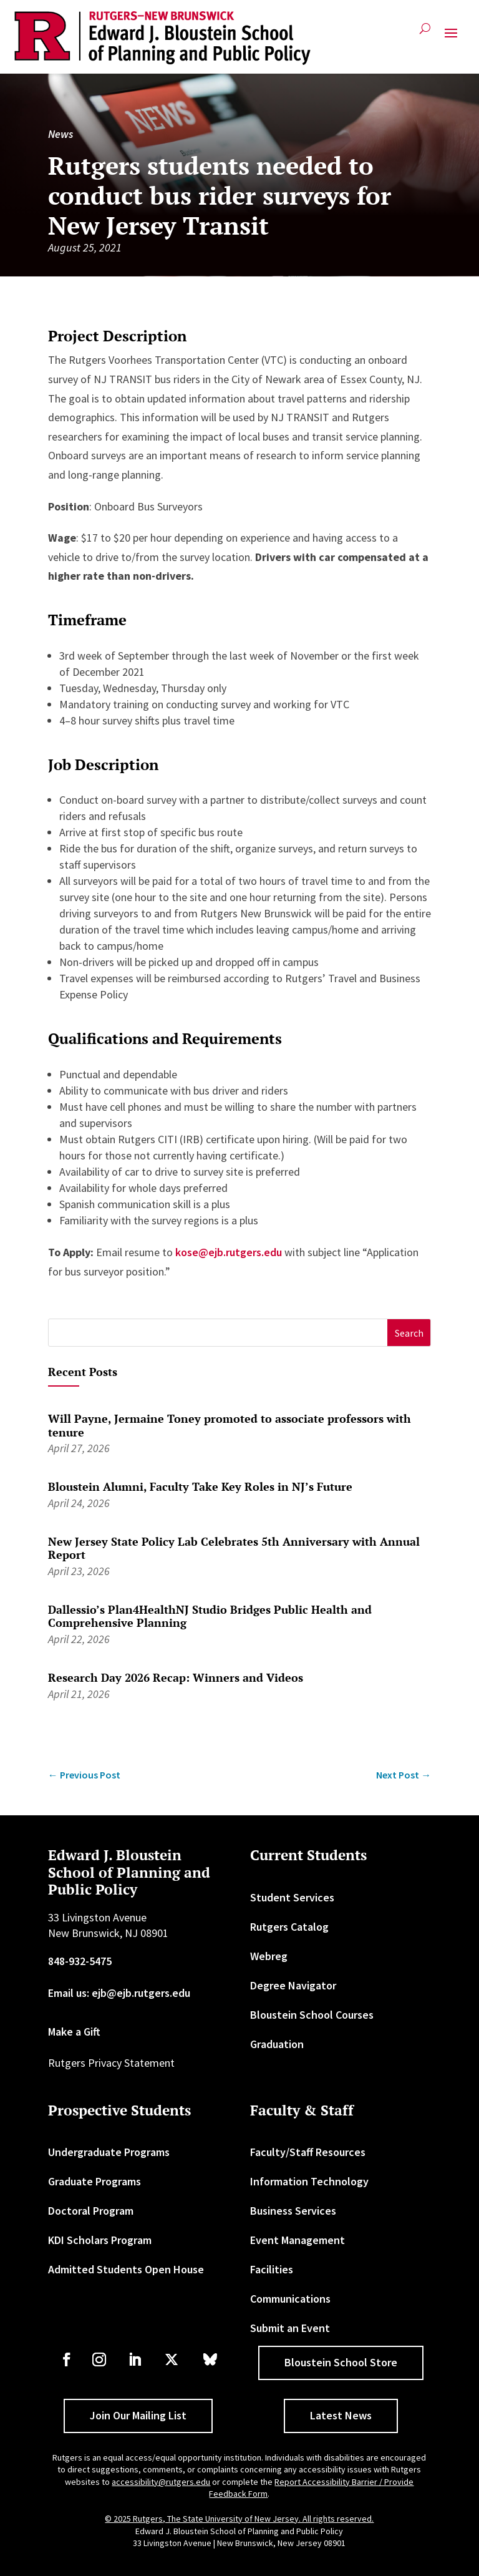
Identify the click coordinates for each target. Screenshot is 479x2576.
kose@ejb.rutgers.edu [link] (229, 1252)
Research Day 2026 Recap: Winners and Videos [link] (175, 1677)
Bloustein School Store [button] (340, 2362)
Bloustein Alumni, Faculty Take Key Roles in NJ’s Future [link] (200, 1486)
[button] (451, 38)
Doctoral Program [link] (90, 2210)
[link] (162, 38)
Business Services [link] (293, 2210)
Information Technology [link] (309, 2181)
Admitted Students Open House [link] (126, 2269)
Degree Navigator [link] (293, 1985)
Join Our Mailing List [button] (138, 2415)
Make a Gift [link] (74, 2031)
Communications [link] (290, 2298)
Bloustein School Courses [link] (312, 2015)
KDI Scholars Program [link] (100, 2240)
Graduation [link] (277, 2044)
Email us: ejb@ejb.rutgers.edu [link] (119, 1993)
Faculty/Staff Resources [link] (307, 2152)
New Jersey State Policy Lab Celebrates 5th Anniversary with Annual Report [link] (234, 1548)
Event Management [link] (297, 2240)
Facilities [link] (271, 2269)
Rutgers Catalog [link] (289, 1927)
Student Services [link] (292, 1897)
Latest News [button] (341, 2415)
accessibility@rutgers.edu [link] (161, 2481)
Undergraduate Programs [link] (109, 2152)
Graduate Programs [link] (94, 2181)
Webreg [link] (269, 1956)
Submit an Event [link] (290, 2328)
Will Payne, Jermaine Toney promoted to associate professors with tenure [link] (229, 1425)
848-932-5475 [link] (80, 1961)
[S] (218, 1332)
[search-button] (425, 33)
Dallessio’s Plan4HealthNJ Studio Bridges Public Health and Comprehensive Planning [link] (210, 1616)
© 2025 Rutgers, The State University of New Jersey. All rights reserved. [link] (239, 2518)
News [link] (60, 134)
